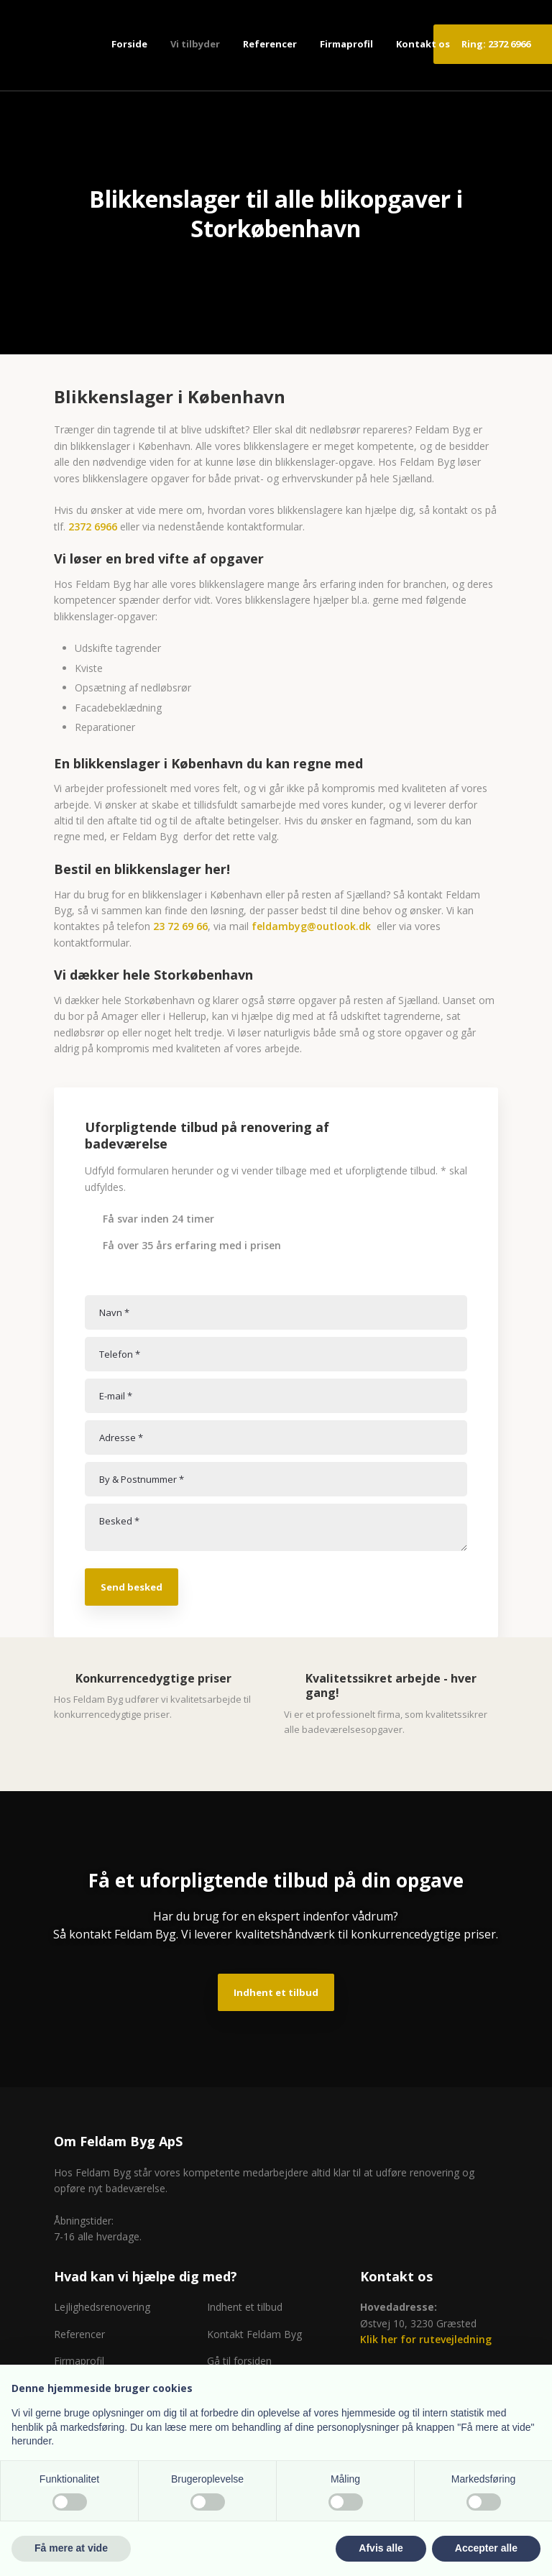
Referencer (270, 43)
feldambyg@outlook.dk (311, 926)
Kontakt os (423, 43)
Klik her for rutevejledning (426, 2339)
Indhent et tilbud (276, 1992)
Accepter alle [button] (486, 2548)
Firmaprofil (346, 43)
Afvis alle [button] (380, 2548)
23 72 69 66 (180, 926)
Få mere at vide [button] (71, 2548)
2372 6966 (92, 526)
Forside (129, 43)
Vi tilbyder (195, 43)
